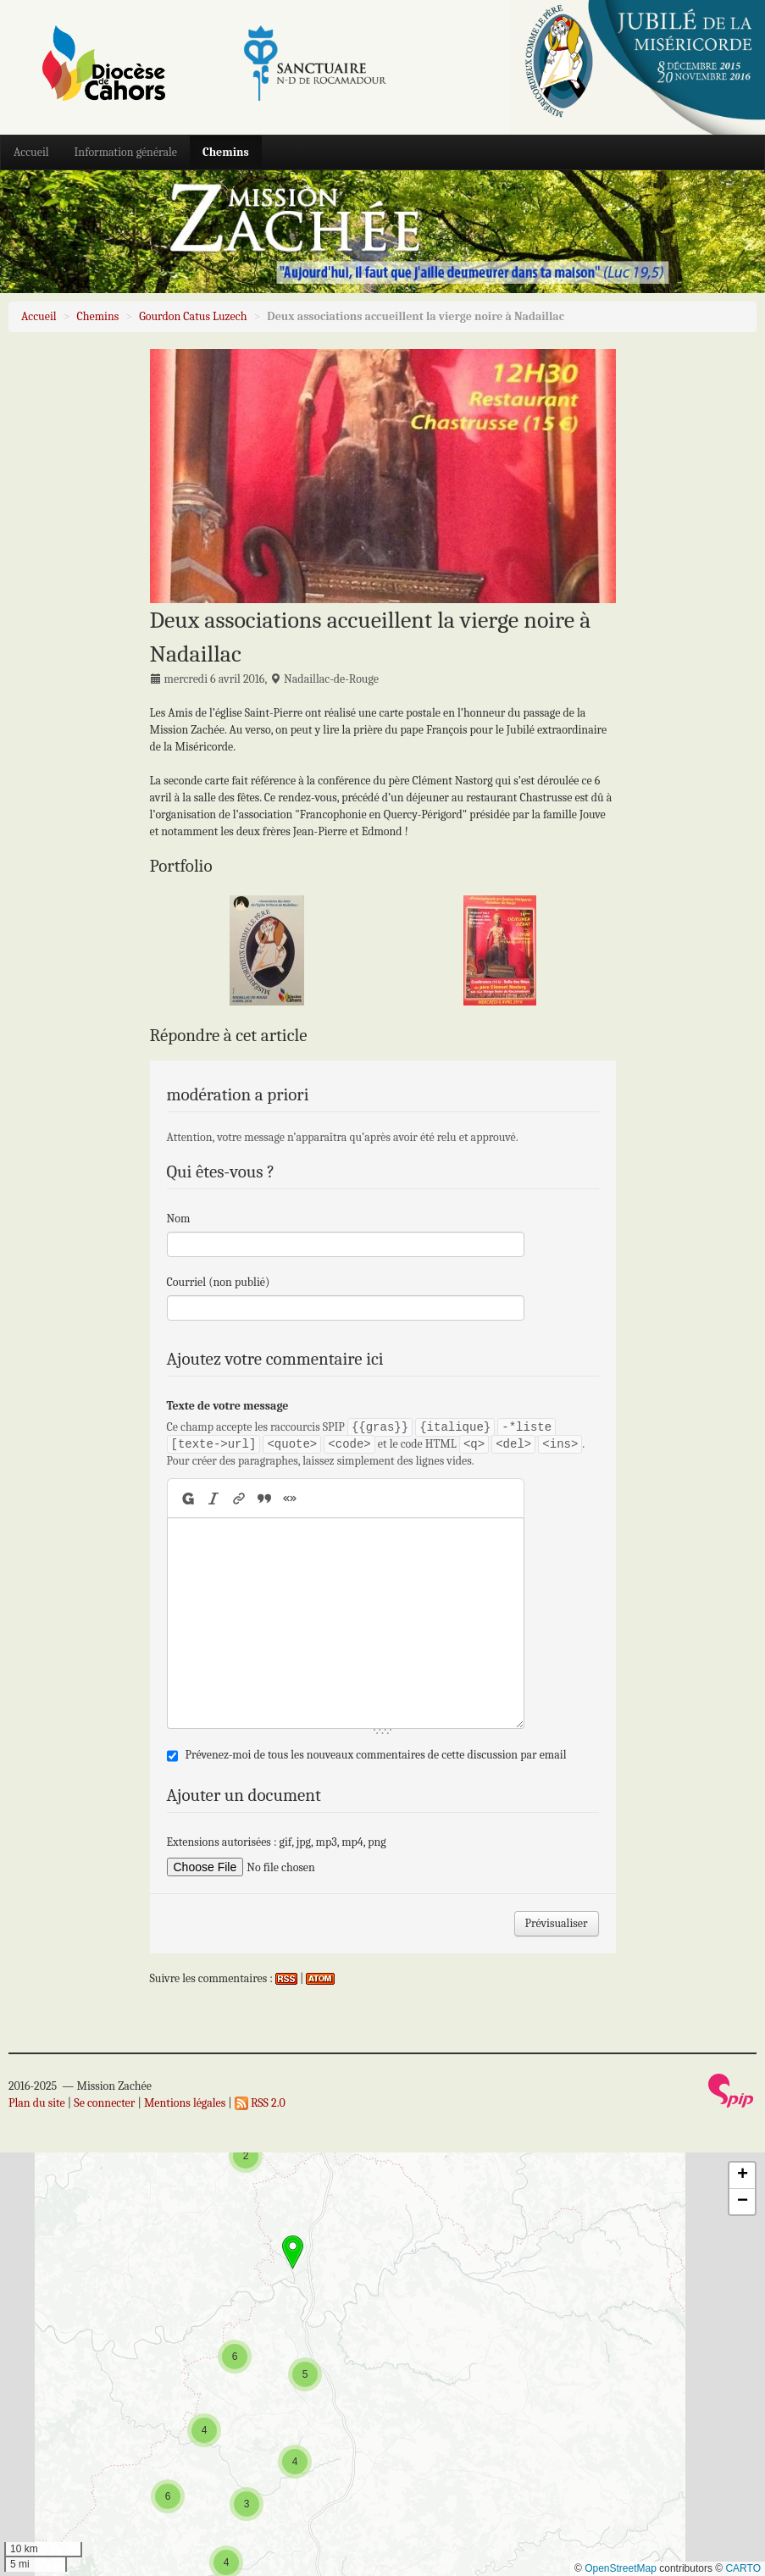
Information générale (126, 152)
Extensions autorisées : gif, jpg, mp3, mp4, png (276, 1842)
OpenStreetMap (621, 2568)
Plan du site (36, 2103)
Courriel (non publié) (218, 1282)
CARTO (743, 2568)
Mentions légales (184, 2103)
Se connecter (104, 2103)
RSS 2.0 (260, 2103)
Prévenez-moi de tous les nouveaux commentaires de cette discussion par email (376, 1755)
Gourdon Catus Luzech (193, 316)
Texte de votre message (228, 1406)
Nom (179, 1218)
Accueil (31, 152)
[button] (246, 2504)
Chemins (225, 152)
